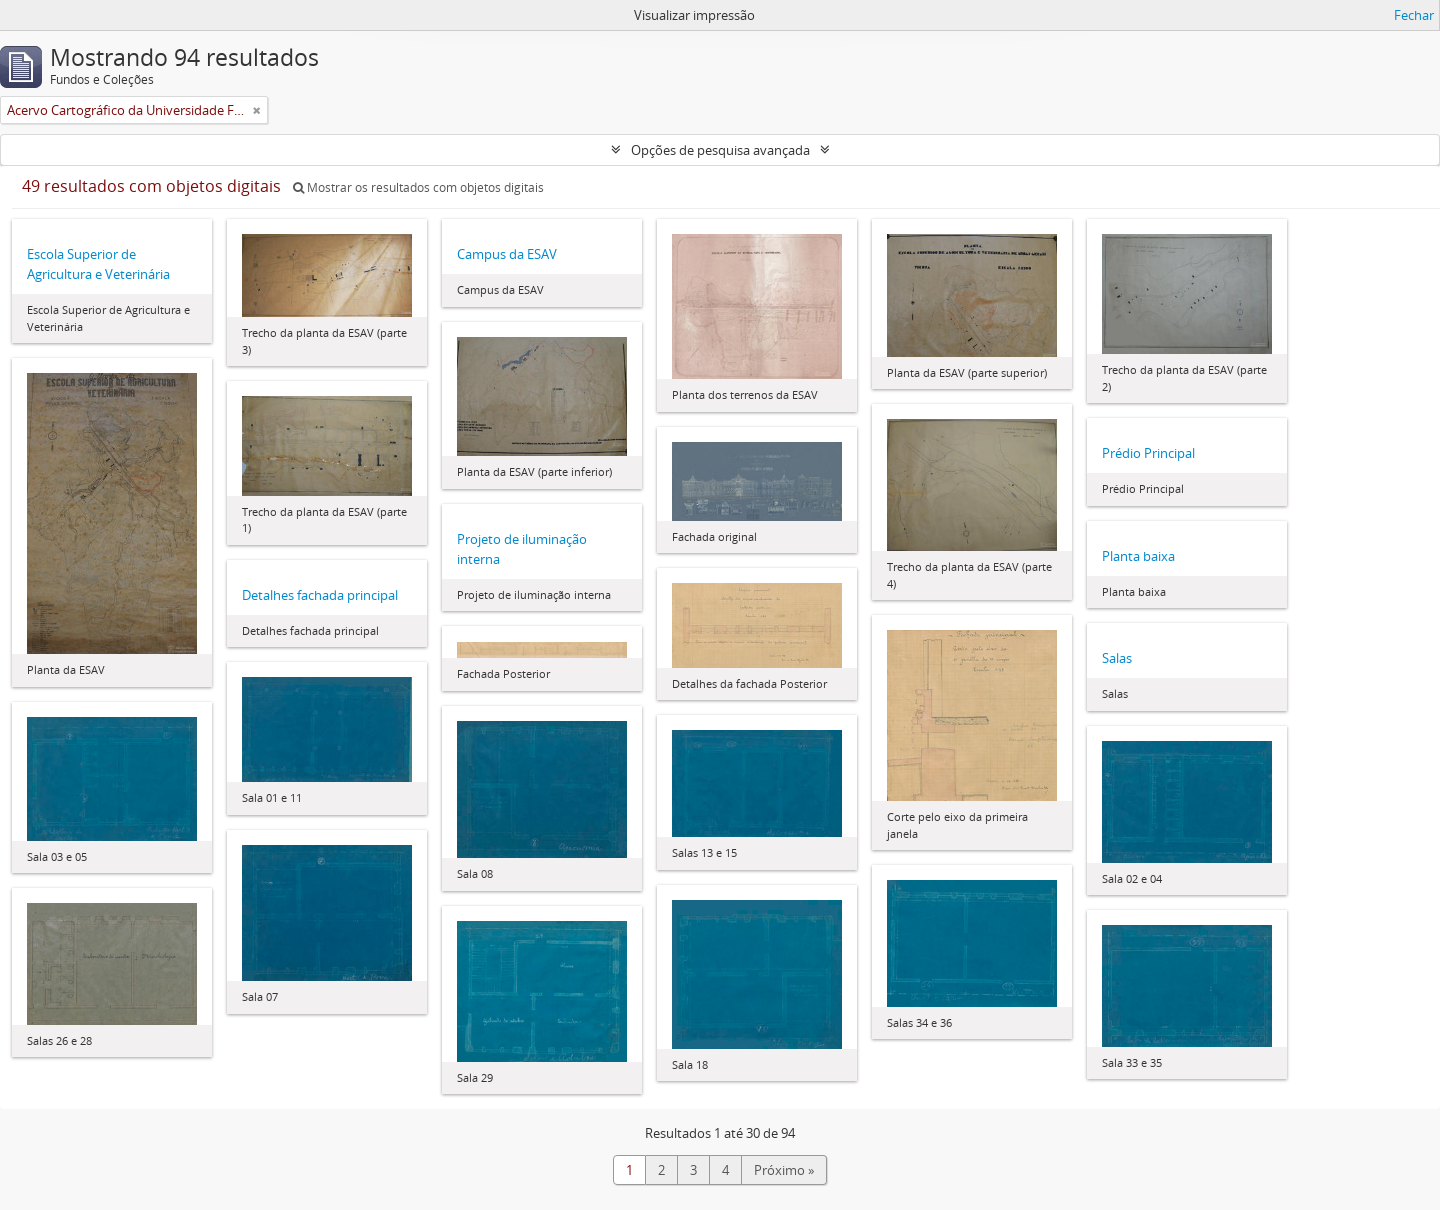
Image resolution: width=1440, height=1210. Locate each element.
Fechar (1414, 15)
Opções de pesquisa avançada (720, 150)
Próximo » (784, 1170)
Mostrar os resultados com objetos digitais (418, 187)
